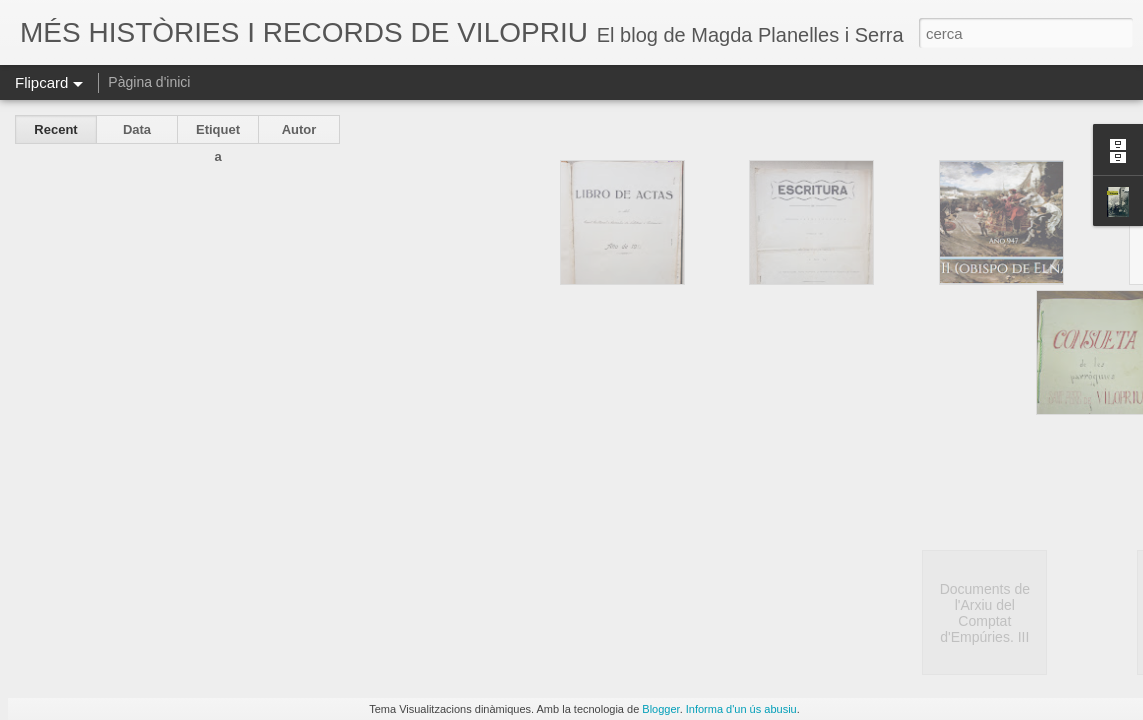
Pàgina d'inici (149, 82)
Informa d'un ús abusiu (741, 709)
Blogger (660, 709)
